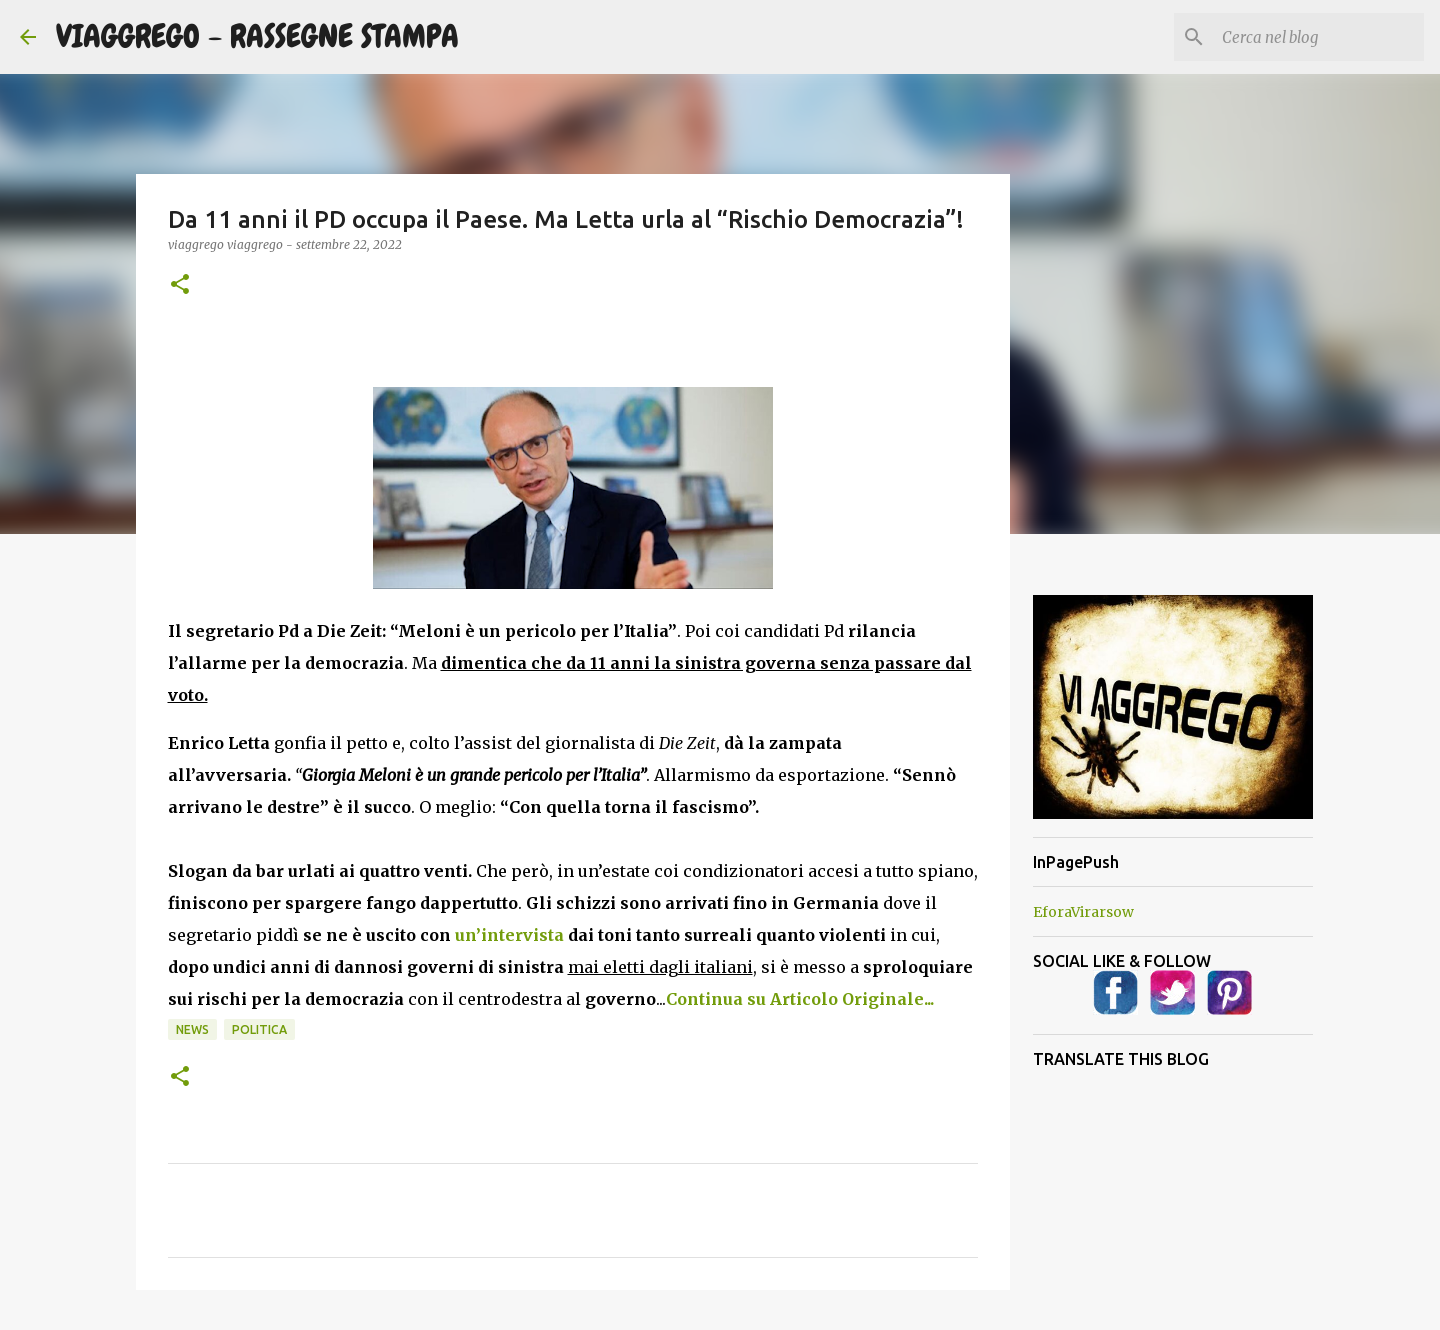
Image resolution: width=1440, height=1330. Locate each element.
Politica (259, 1029)
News (192, 1029)
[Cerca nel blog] (1319, 37)
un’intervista (509, 935)
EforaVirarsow (1083, 912)
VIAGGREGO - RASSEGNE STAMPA (257, 36)
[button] (180, 285)
